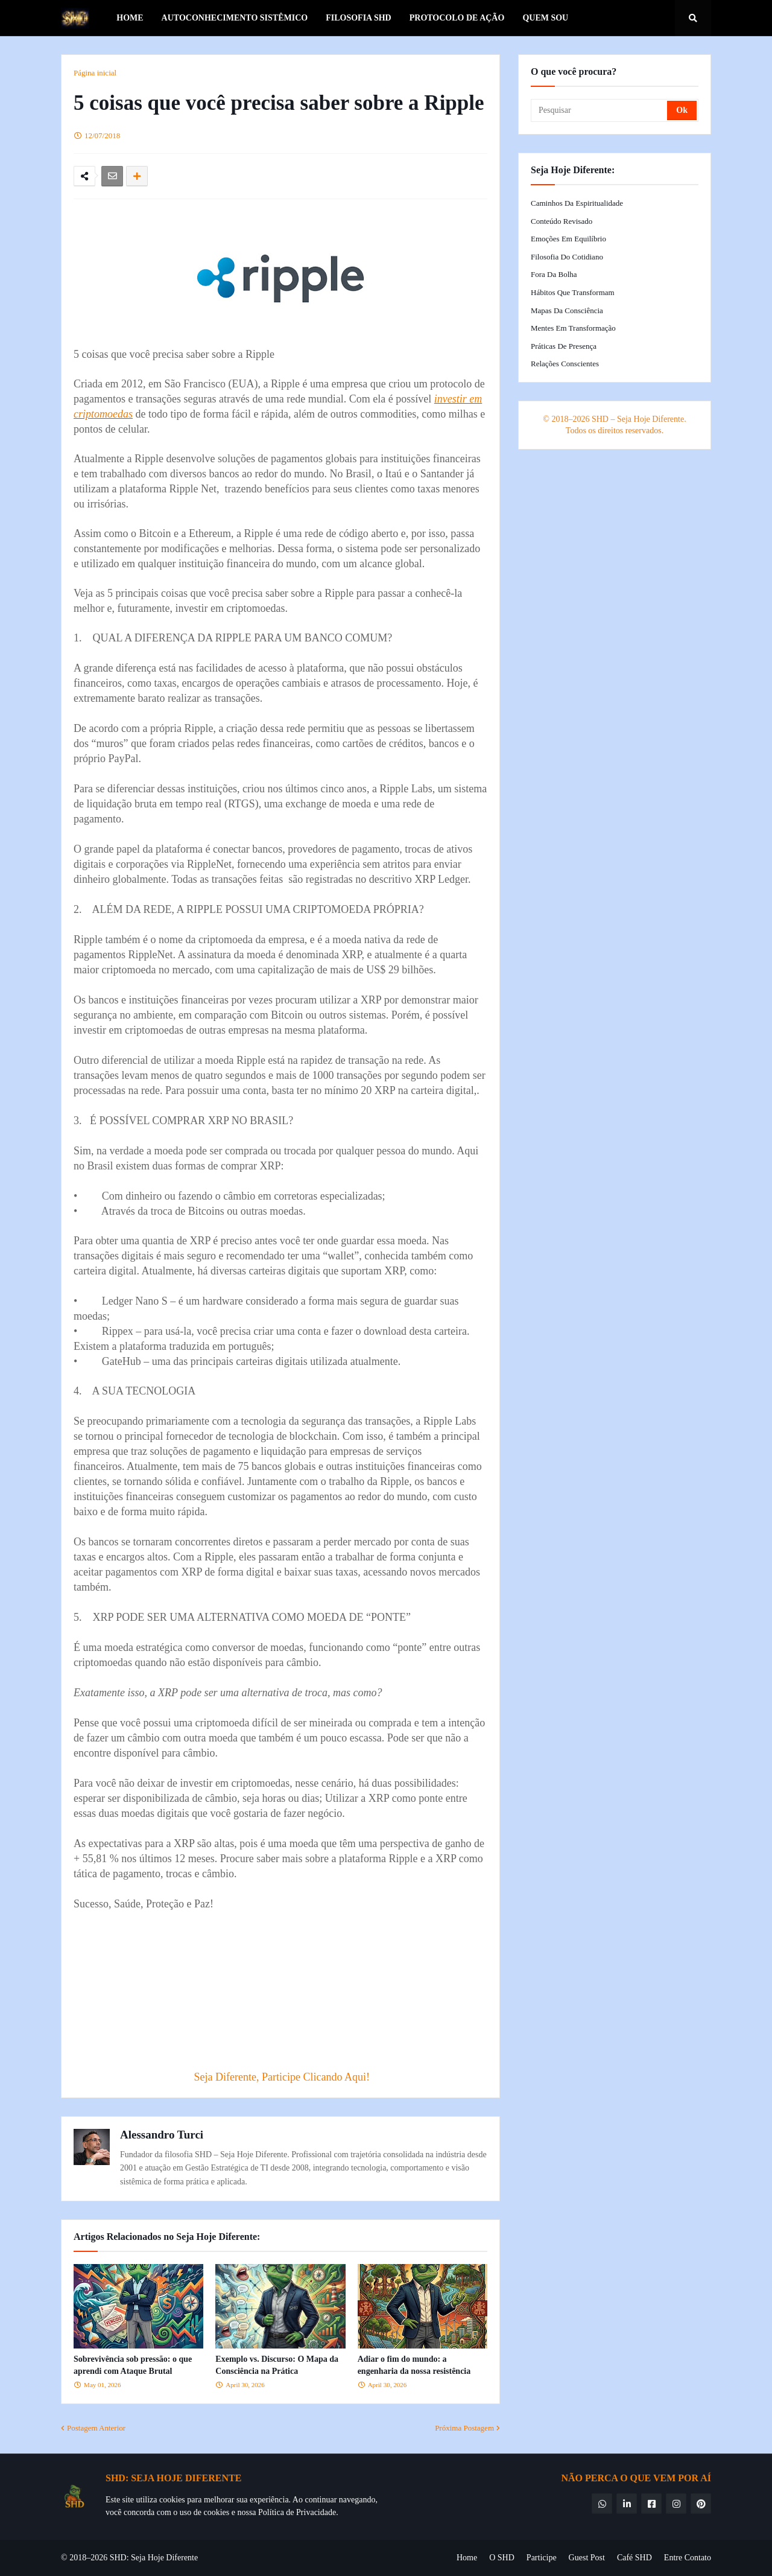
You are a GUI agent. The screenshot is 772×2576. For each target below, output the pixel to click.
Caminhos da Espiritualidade (577, 203)
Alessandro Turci (161, 2134)
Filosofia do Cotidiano (567, 256)
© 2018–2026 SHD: (96, 2557)
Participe (542, 2557)
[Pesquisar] (600, 110)
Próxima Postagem (464, 2427)
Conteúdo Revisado (561, 221)
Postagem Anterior (96, 2427)
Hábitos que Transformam (573, 292)
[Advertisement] (308, 1982)
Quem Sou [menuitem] (545, 17)
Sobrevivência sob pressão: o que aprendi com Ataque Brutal (133, 2365)
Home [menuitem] (129, 17)
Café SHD (634, 2557)
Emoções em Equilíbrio (568, 238)
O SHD (501, 2557)
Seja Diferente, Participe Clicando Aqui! (282, 2077)
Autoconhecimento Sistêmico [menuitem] (235, 17)
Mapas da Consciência (567, 310)
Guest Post (587, 2557)
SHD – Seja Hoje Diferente (638, 419)
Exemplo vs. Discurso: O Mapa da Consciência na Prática (276, 2365)
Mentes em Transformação (573, 327)
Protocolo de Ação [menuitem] (457, 17)
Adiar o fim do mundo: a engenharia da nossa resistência (414, 2365)
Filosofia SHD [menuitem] (358, 17)
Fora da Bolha (554, 274)
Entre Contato (687, 2557)
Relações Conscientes (565, 363)
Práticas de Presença (563, 346)
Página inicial (95, 72)
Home (467, 2557)
